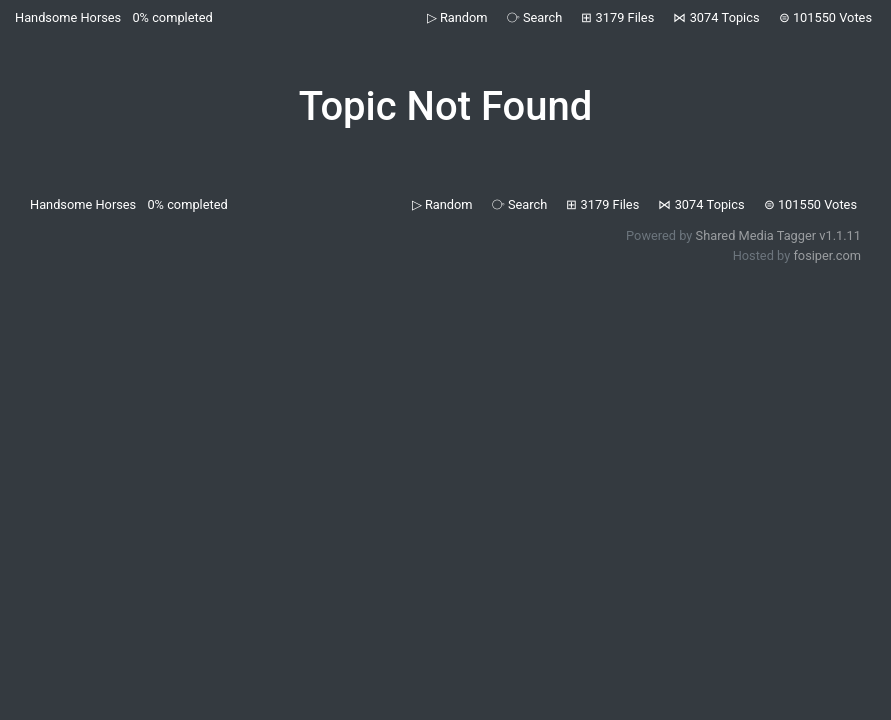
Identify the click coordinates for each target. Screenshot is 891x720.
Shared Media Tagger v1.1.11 (778, 235)
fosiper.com (827, 255)
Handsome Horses (68, 17)
